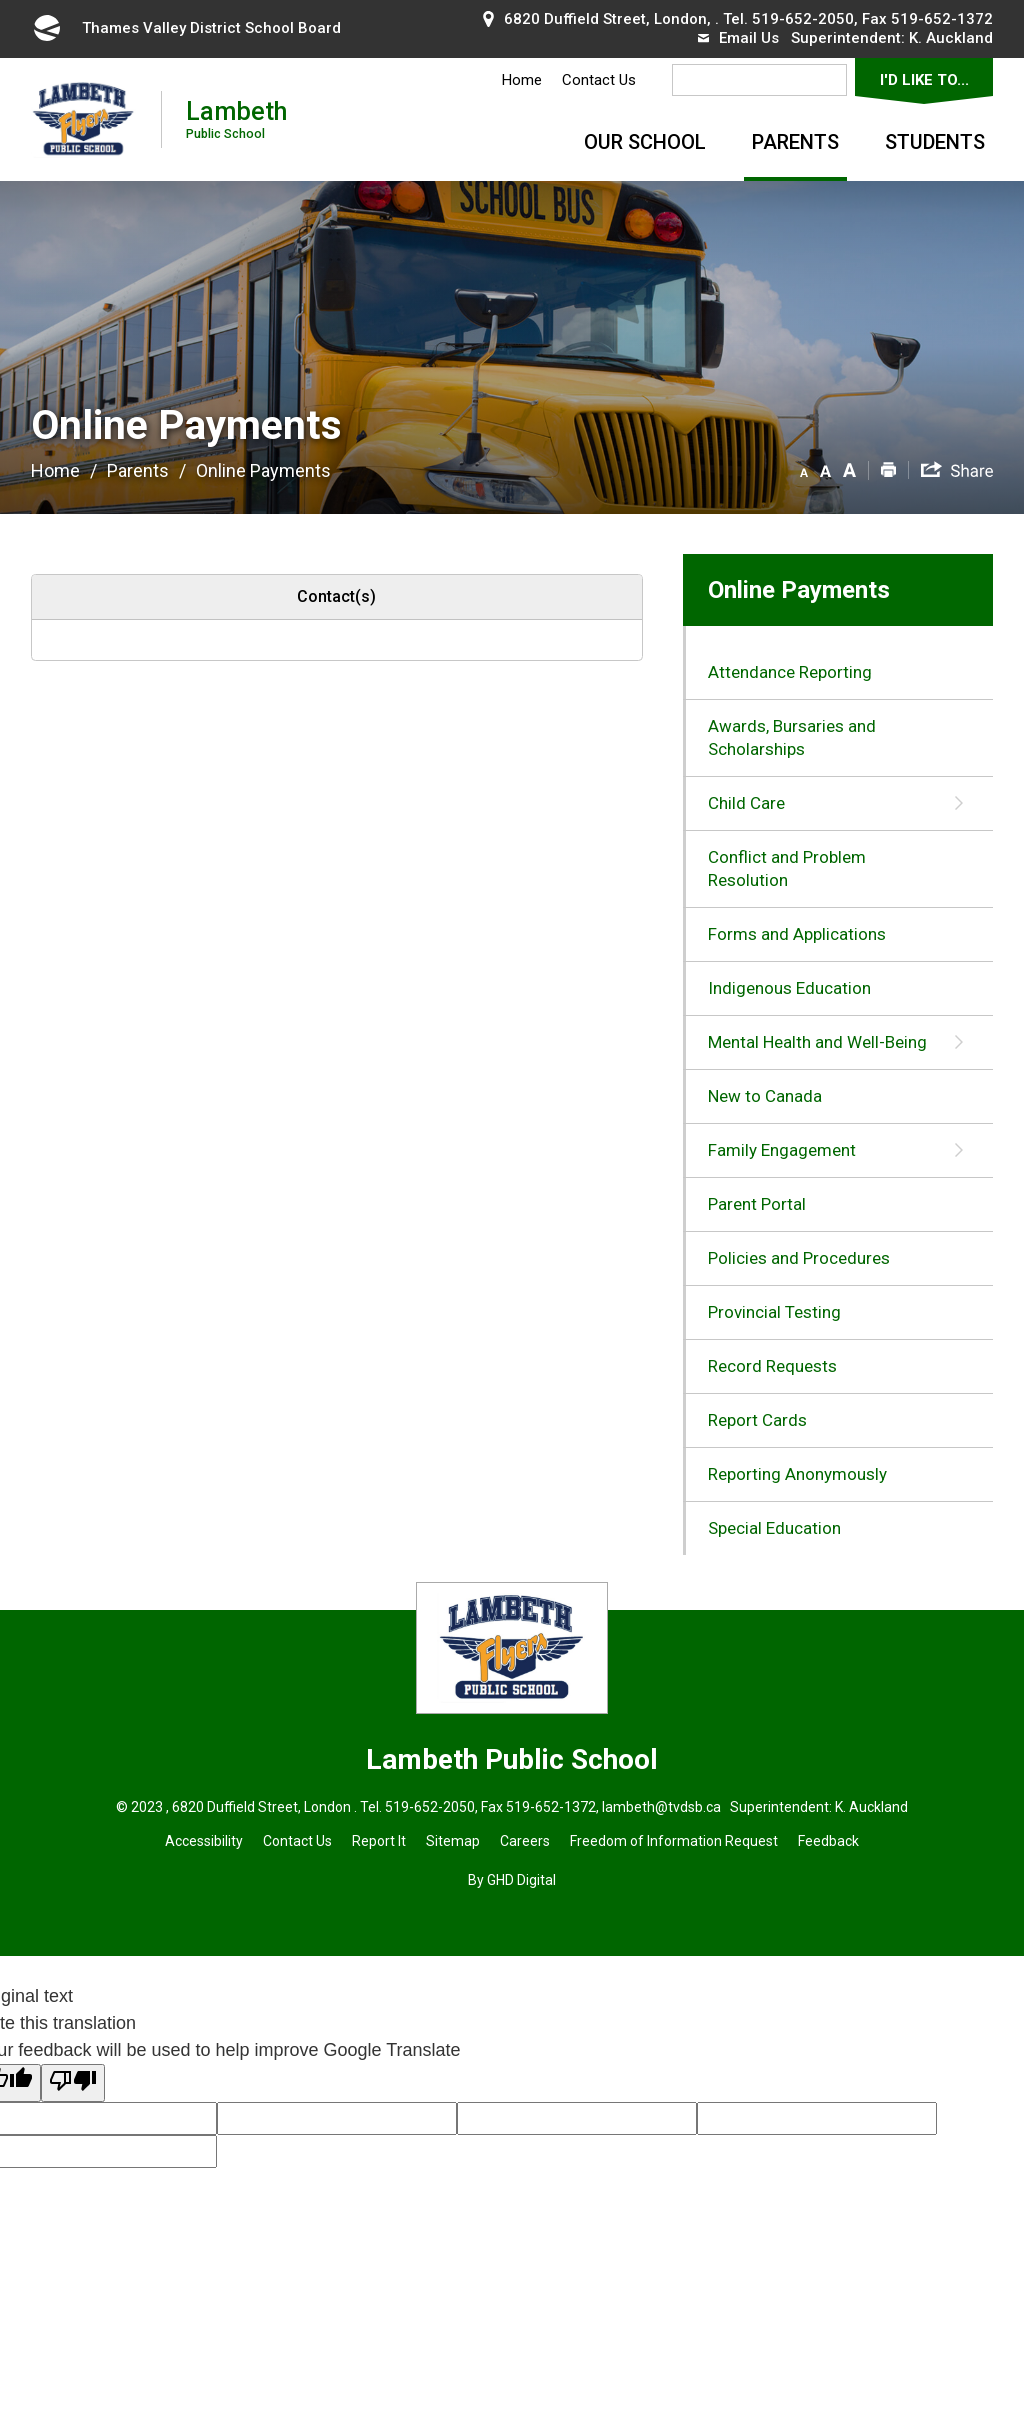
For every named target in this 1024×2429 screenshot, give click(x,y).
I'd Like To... (924, 80)
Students (935, 142)
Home (522, 80)
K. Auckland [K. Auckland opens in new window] (951, 38)
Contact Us (599, 80)
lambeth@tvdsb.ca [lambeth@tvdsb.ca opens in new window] (660, 1807)
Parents (795, 142)
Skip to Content (0, 0)
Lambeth (236, 118)
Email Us (738, 38)
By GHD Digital (512, 1880)
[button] (804, 469)
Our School (645, 142)
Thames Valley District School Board (186, 28)
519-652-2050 (803, 19)
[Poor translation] (73, 2083)
